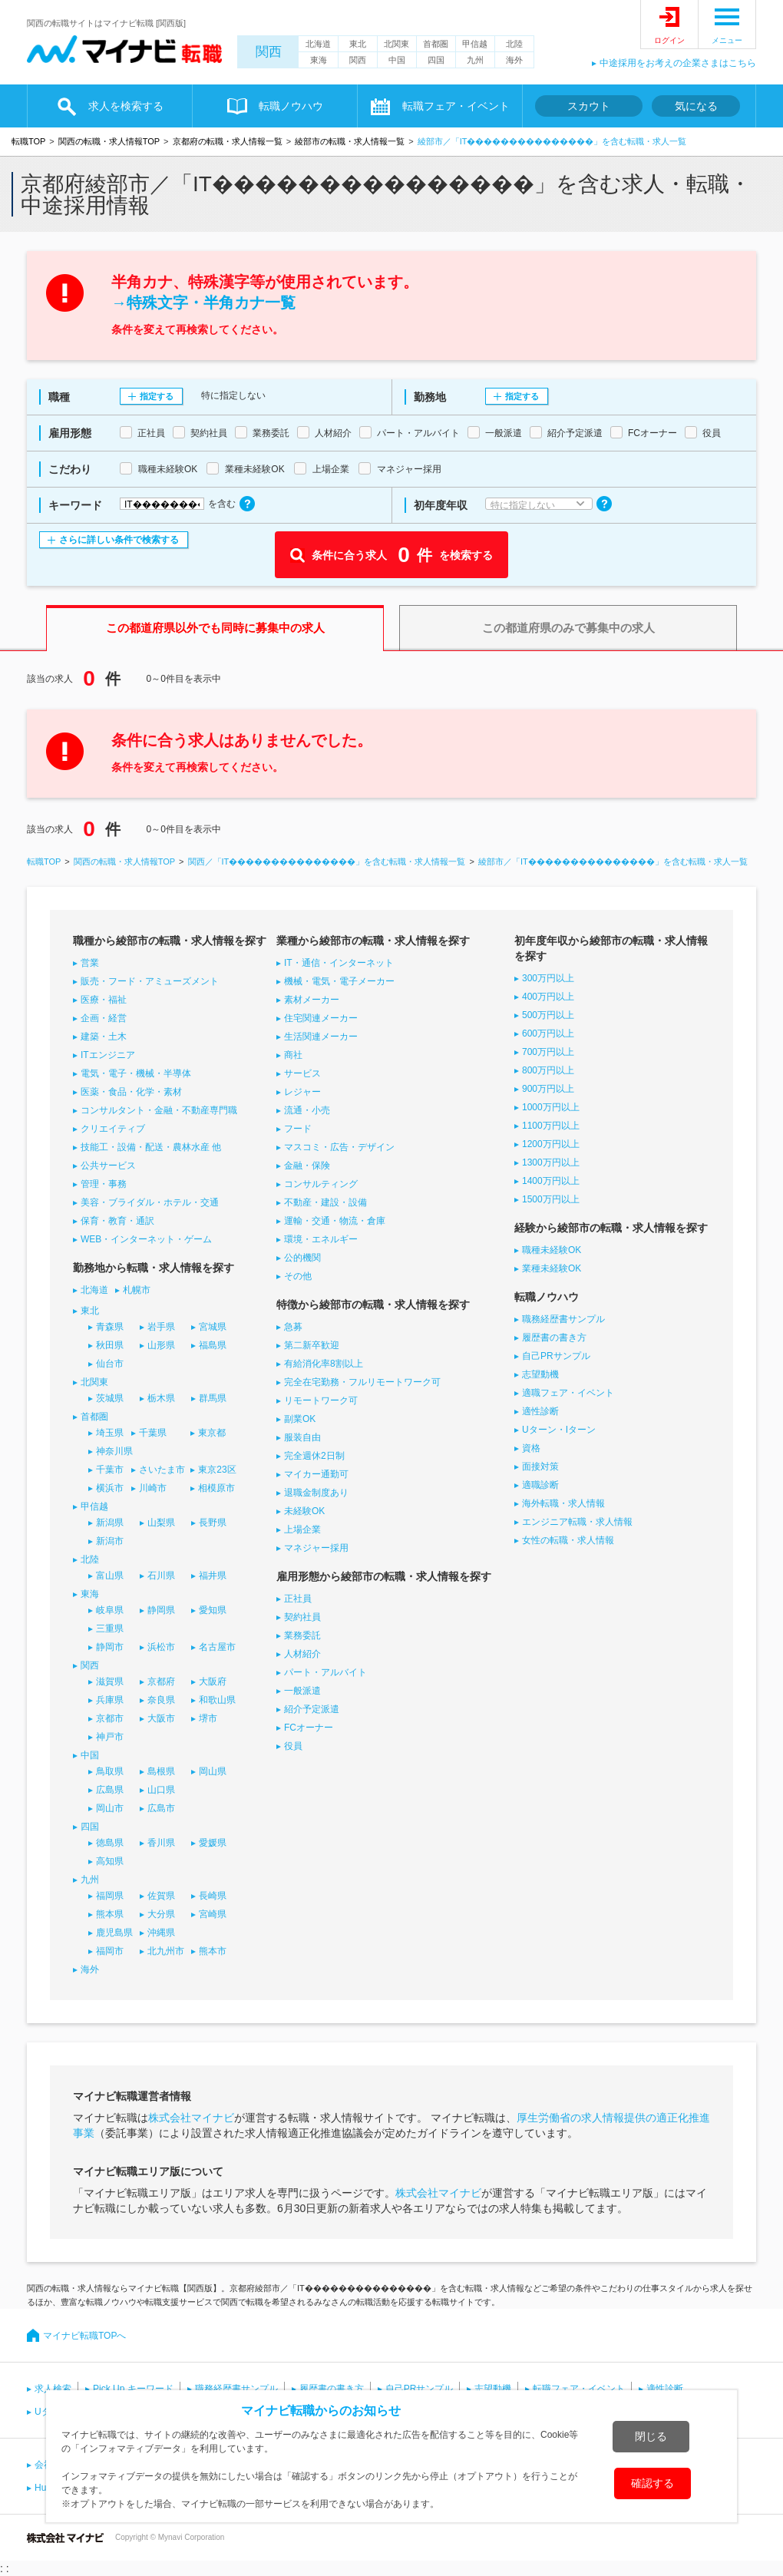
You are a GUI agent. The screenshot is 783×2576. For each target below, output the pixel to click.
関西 (269, 52)
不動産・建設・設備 (325, 1202)
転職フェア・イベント (456, 106)
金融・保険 (307, 1165)
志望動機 (540, 1374)
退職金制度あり (316, 1492)
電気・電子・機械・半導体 (136, 1073)
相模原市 (216, 1488)
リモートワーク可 (321, 1400)
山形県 (161, 1345)
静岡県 (161, 1610)
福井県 (212, 1575)
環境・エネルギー (321, 1239)
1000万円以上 (551, 1107)
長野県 (212, 1522)
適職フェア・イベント (568, 1392)
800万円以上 (548, 1070)
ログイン (669, 40)
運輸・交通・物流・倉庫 (334, 1220)
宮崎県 (212, 1914)
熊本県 (110, 1914)
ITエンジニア (108, 1055)
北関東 (396, 43)
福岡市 (110, 1951)
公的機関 (302, 1257)
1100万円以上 (551, 1125)
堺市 (208, 1718)
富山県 (110, 1575)
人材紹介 (302, 1653)
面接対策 (540, 1466)
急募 (293, 1326)
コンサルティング (321, 1184)
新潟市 (110, 1541)
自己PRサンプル (556, 1356)
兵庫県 (110, 1700)
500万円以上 (548, 1015)
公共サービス (108, 1165)
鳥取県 (110, 1771)
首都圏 (435, 43)
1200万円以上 (551, 1144)
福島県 (212, 1345)
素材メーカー (311, 999)
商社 (293, 1055)
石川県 (161, 1575)
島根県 (161, 1771)
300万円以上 (548, 978)
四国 (436, 59)
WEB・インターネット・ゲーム (146, 1239)
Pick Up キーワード (133, 2388)
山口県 (161, 1789)
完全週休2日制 (314, 1455)
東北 (357, 43)
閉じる (651, 2436)
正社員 (298, 1598)
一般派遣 (302, 1690)
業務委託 (302, 1635)
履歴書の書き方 (554, 1337)
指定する (156, 396)
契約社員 (302, 1617)
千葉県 (153, 1432)
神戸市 (110, 1736)
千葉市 (110, 1469)
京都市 (110, 1718)
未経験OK (304, 1511)
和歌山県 (217, 1700)
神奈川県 (114, 1451)
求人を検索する (126, 106)
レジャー (302, 1091)
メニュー (727, 40)
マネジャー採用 (316, 1548)
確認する (652, 2483)
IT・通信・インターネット (339, 962)
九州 (475, 59)
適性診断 (540, 1411)
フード (298, 1128)
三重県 (110, 1628)
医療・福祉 (104, 999)
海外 (514, 59)
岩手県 (161, 1326)
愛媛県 (212, 1842)
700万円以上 (548, 1052)
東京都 (212, 1432)
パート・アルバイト (325, 1672)
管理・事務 (104, 1184)
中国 (396, 59)
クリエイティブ (113, 1128)
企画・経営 (104, 1018)
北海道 (318, 43)
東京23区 (217, 1469)
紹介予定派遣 (311, 1709)
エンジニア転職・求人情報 (577, 1521)
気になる (696, 106)
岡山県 (212, 1771)
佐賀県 (161, 1895)
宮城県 (212, 1326)
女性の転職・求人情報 (568, 1540)
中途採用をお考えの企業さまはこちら (678, 63)
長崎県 (212, 1895)
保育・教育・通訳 (117, 1220)
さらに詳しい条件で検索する (119, 539)
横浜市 (110, 1488)
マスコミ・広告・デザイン (339, 1147)
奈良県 (161, 1700)
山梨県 (161, 1522)
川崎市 (153, 1488)
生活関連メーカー (321, 1036)
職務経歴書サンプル (563, 1319)
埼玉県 (110, 1432)
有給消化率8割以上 (323, 1363)
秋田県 (110, 1345)
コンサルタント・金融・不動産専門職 (159, 1110)
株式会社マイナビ (191, 2117)
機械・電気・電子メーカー (339, 981)
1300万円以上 (551, 1162)
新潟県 (110, 1522)
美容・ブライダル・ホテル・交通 (150, 1202)
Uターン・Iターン (559, 1429)
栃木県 (161, 1398)
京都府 (161, 1681)
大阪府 (212, 1681)
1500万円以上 (551, 1199)
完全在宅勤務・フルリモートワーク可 (362, 1382)
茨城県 (110, 1398)
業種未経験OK (551, 1268)
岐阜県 (110, 1610)
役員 (293, 1746)
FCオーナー (308, 1727)
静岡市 (110, 1647)
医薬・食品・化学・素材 (131, 1091)
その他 (298, 1276)
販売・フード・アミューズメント (150, 981)
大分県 (161, 1914)
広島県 (110, 1789)
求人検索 (53, 2388)
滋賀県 (110, 1681)
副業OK (300, 1419)
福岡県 (110, 1895)
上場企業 (302, 1529)
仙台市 (110, 1363)
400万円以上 (548, 996)
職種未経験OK (551, 1250)
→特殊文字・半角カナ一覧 (203, 302)
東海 (318, 59)
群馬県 (212, 1398)
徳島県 (110, 1842)
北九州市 (165, 1951)
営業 (90, 962)
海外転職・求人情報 (563, 1503)
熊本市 (212, 1951)
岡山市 (110, 1808)
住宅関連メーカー (321, 1018)
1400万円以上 (551, 1181)
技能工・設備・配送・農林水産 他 (151, 1147)
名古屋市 (217, 1647)
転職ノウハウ (291, 106)
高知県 (110, 1861)
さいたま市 (162, 1469)
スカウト (588, 106)
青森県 (110, 1326)
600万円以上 (548, 1033)
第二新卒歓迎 (311, 1345)
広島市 (161, 1808)
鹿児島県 (114, 1932)
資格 (531, 1448)
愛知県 (212, 1610)
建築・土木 (104, 1036)
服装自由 (302, 1437)
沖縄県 (161, 1932)
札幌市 (136, 1290)
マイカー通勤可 (316, 1474)
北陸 (514, 43)
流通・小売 (307, 1110)
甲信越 (474, 43)
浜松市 (161, 1647)
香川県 (161, 1842)
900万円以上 (548, 1088)
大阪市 (161, 1718)
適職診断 (540, 1485)
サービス (302, 1073)
